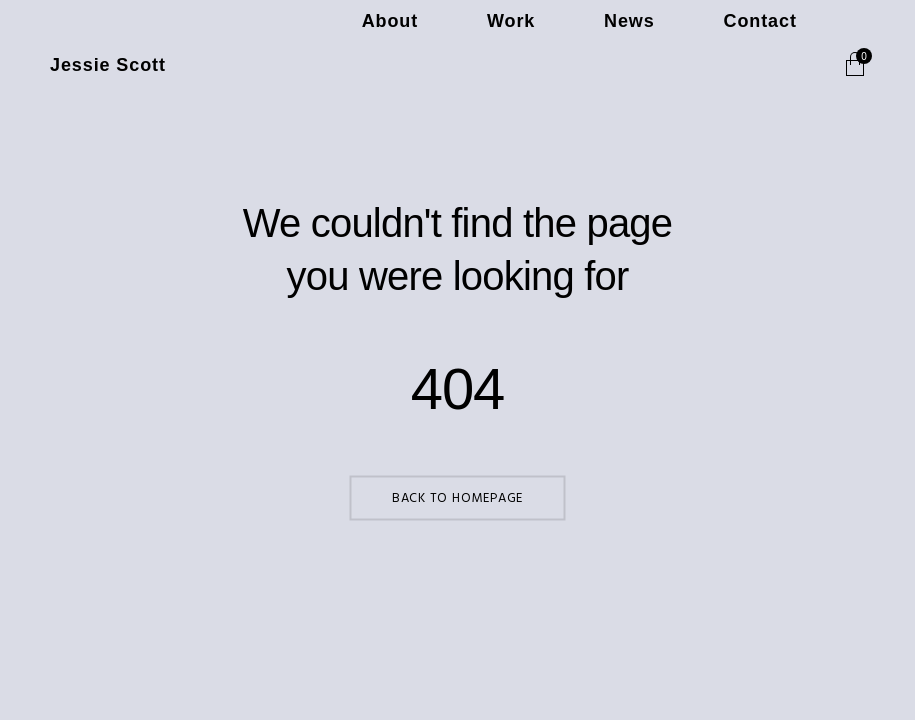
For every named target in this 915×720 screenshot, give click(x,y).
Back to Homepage (457, 498)
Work (622, 65)
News (696, 65)
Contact (782, 65)
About (545, 65)
